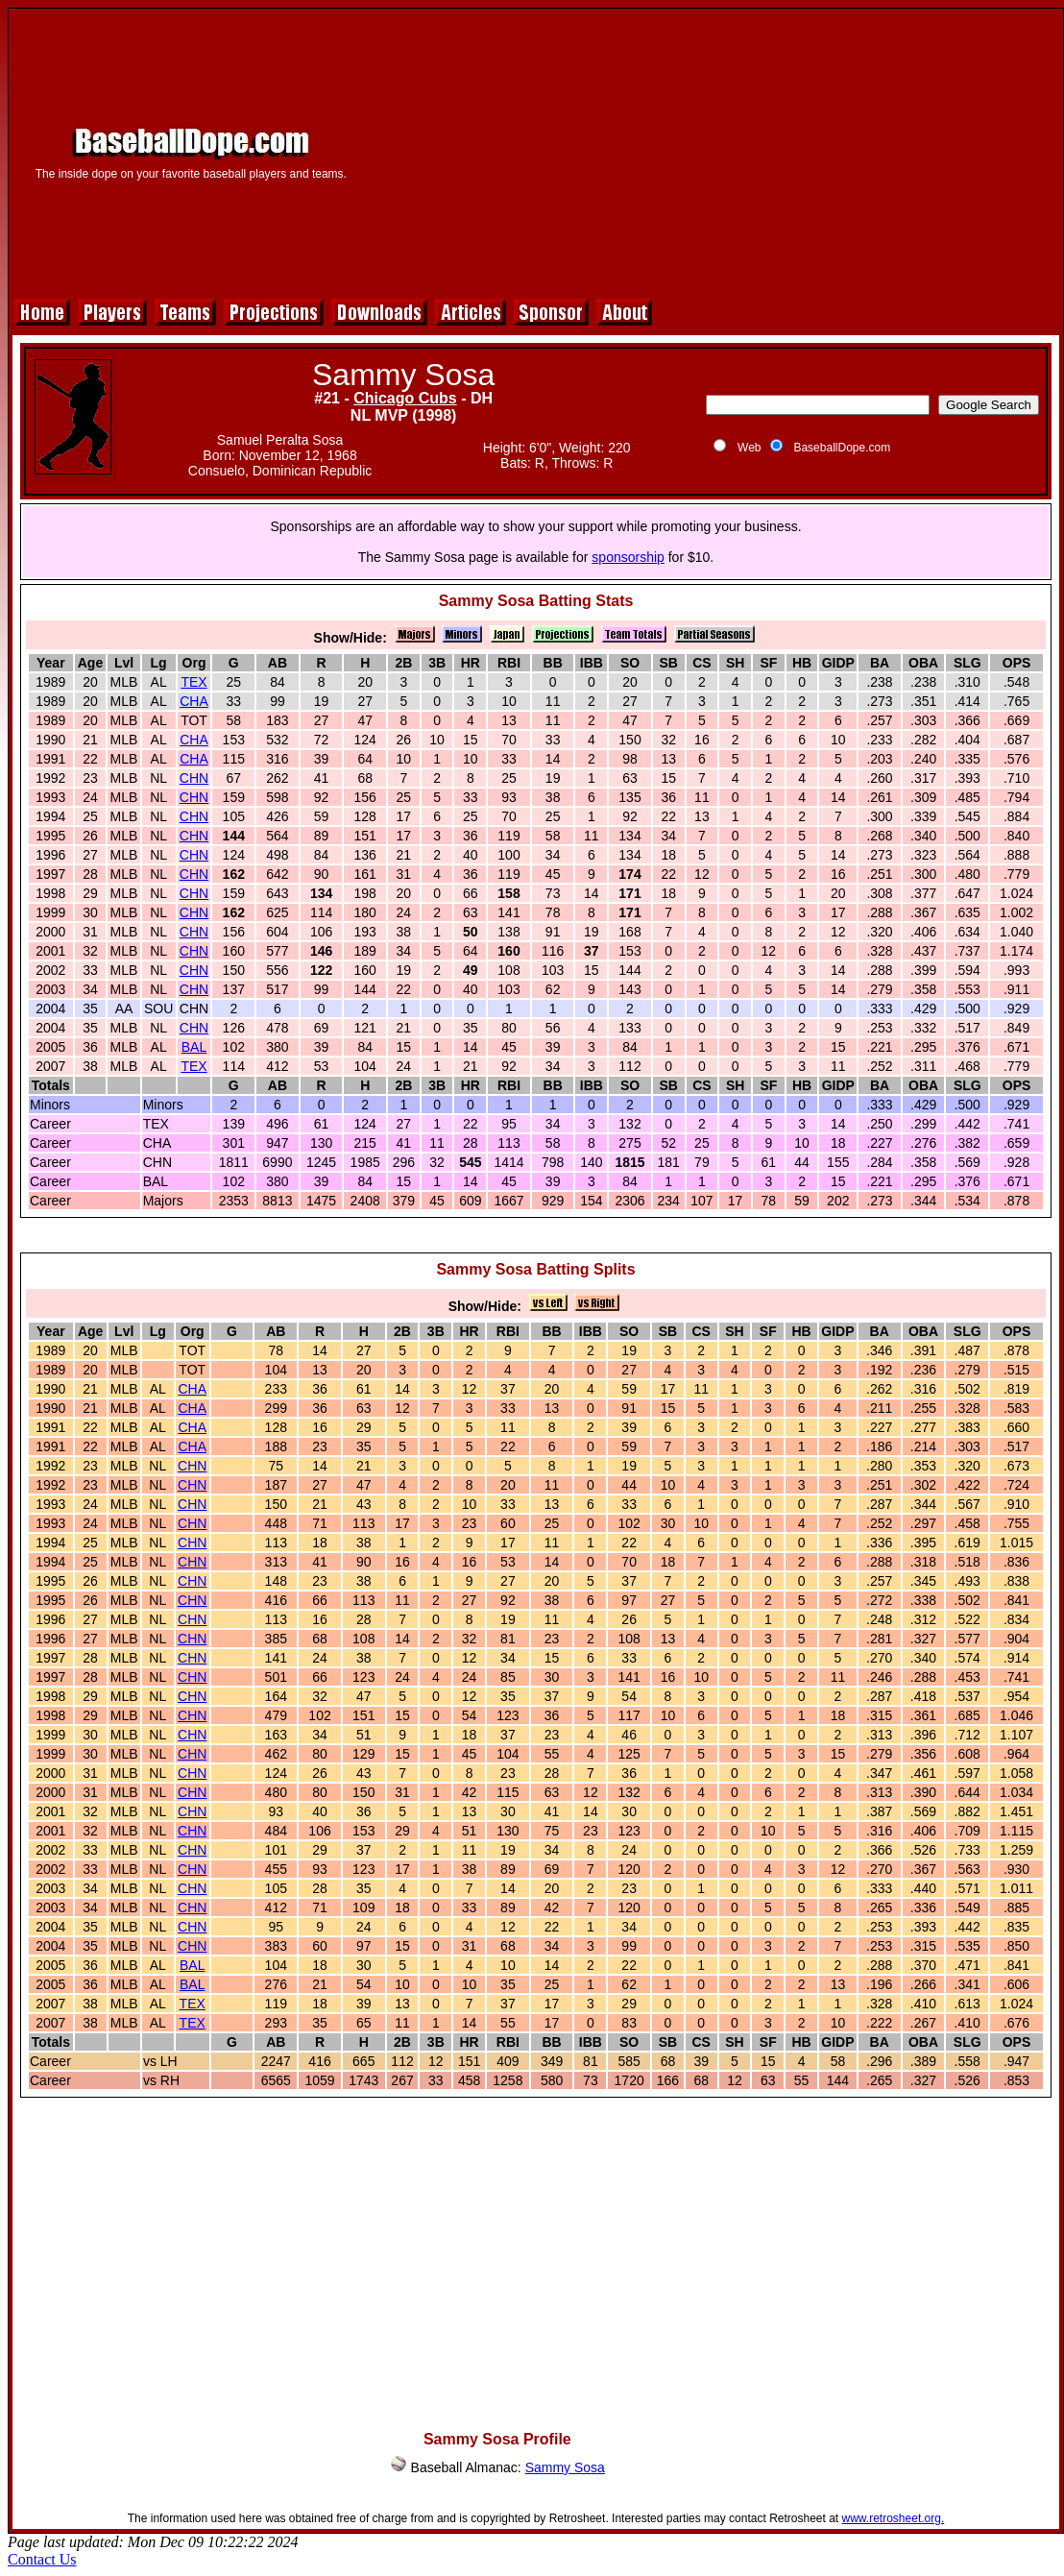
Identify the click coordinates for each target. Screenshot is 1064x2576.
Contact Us (42, 2559)
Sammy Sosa (565, 2467)
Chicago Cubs (405, 398)
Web (749, 447)
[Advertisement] (712, 150)
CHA (194, 701)
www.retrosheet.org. (893, 2518)
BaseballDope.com (841, 447)
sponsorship (628, 557)
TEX (193, 682)
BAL (193, 1047)
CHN (194, 778)
